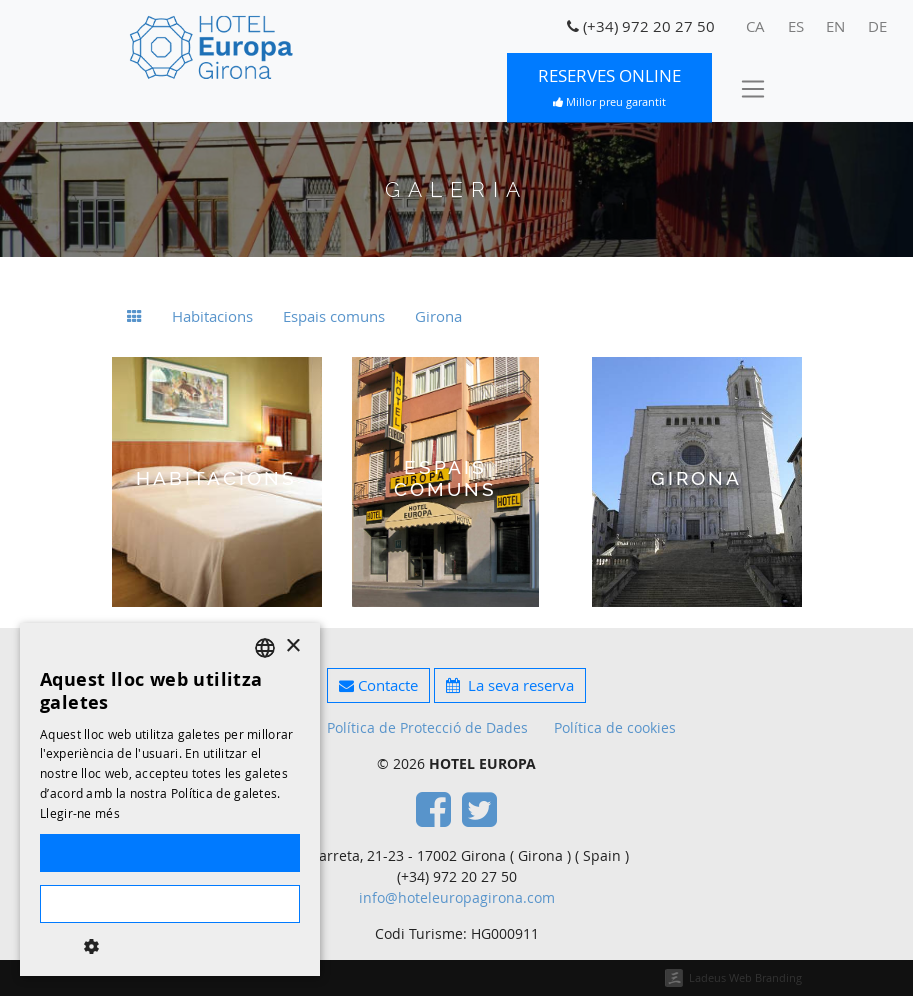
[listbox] (265, 648)
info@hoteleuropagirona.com (457, 898)
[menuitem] (756, 27)
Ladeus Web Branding (745, 977)
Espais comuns (334, 316)
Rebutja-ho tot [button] (169, 904)
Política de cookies (615, 728)
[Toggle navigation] (752, 88)
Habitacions (212, 316)
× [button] (292, 646)
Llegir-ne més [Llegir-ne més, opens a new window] (80, 813)
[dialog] (170, 799)
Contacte (378, 685)
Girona (438, 316)
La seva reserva (510, 685)
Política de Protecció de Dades (427, 728)
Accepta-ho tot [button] (170, 853)
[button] (170, 946)
